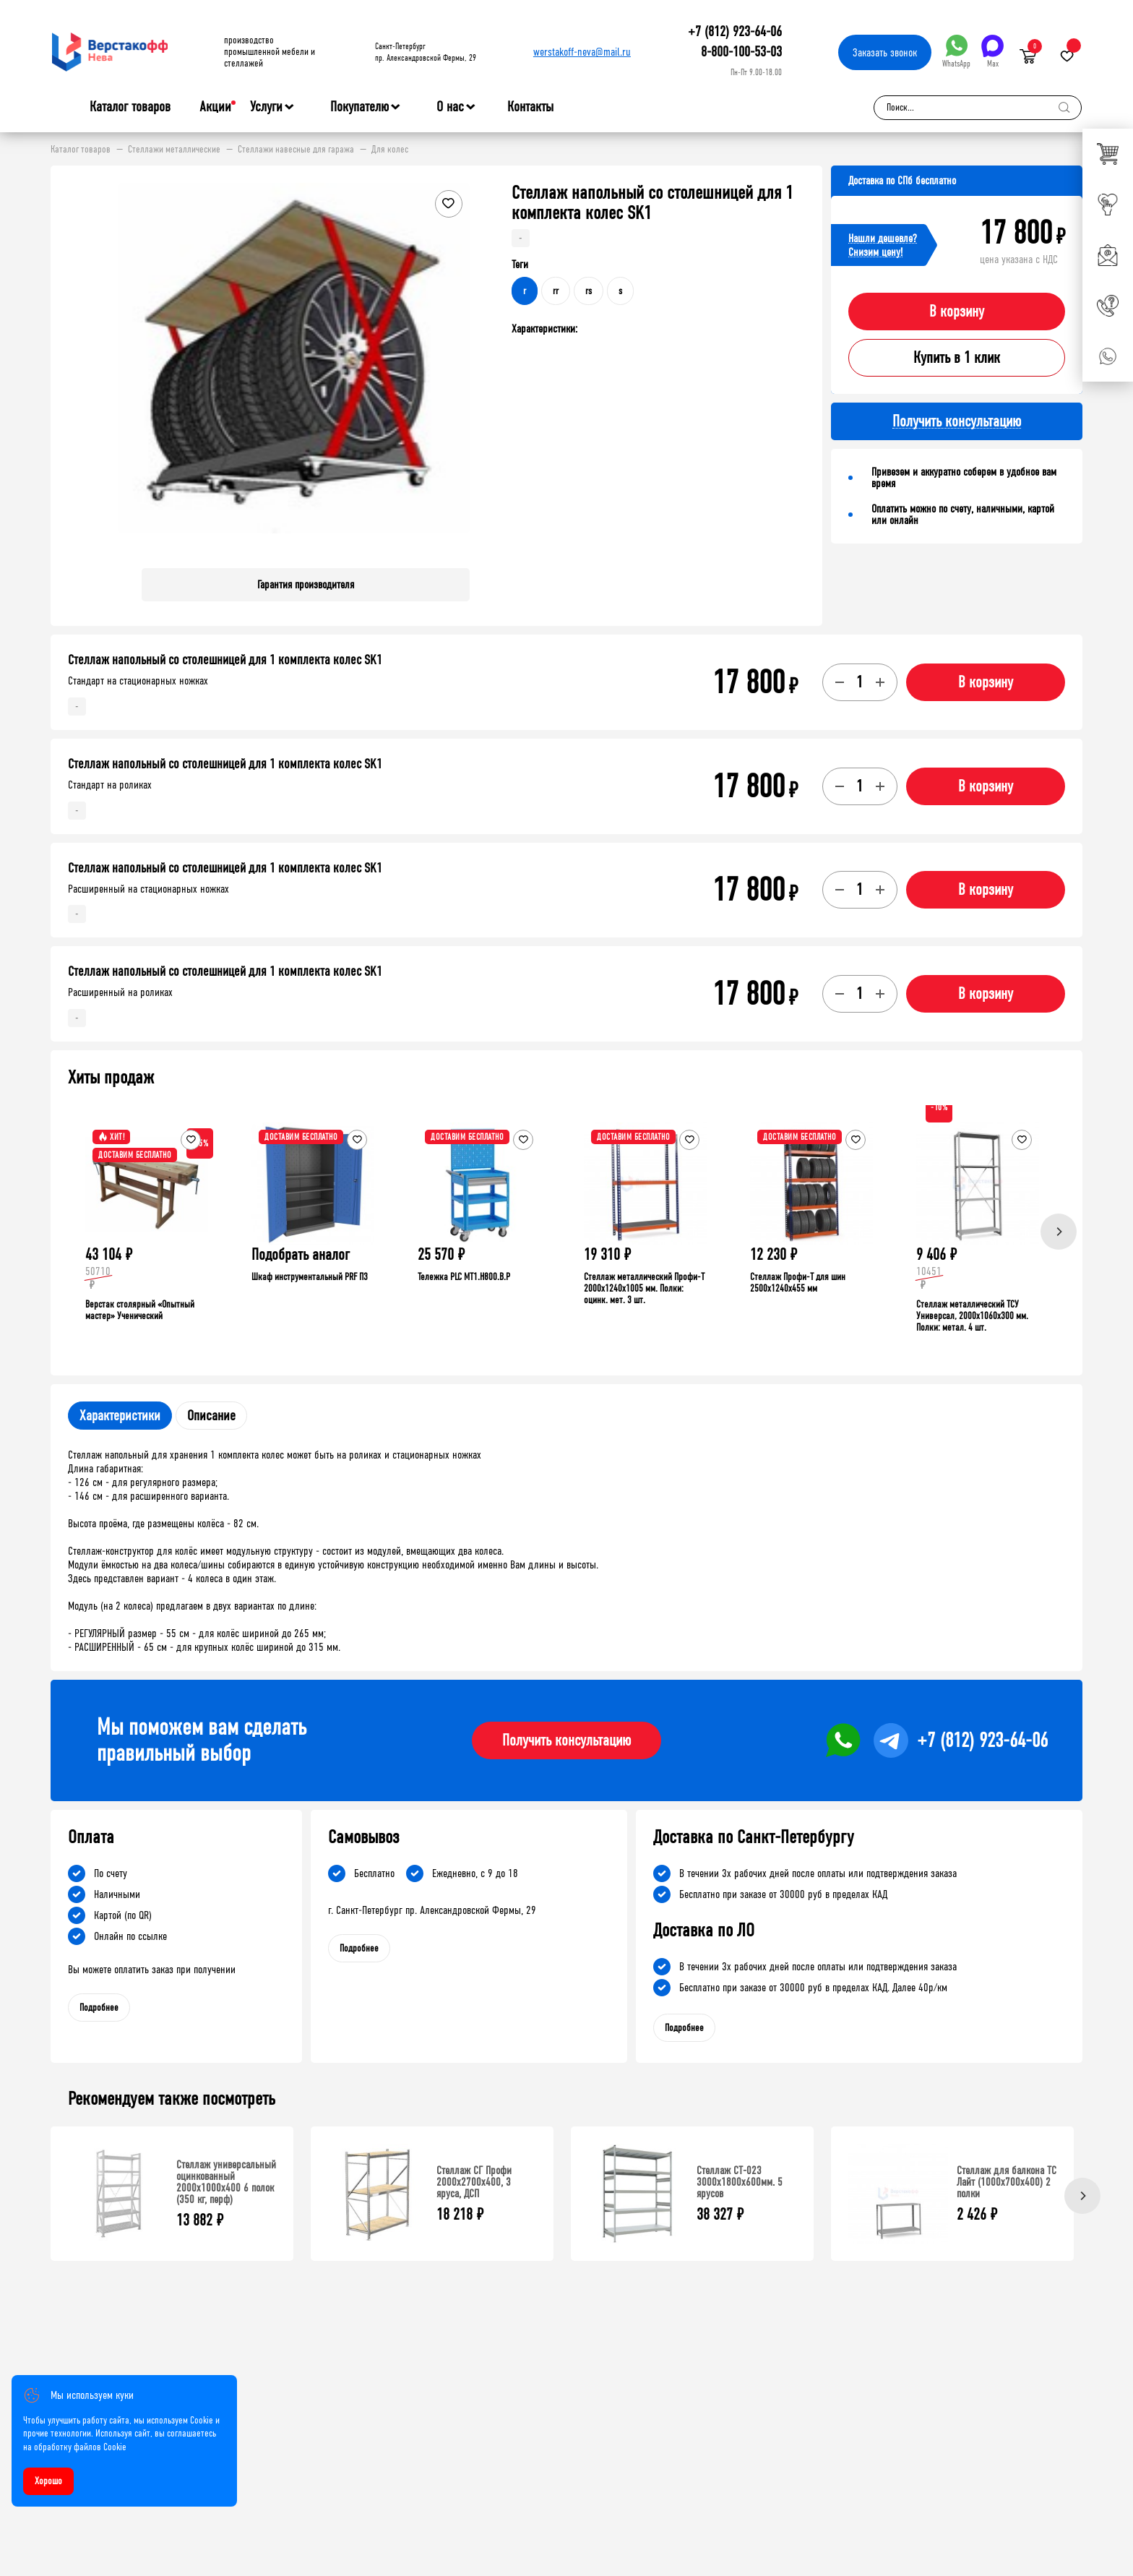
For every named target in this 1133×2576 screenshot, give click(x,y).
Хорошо (48, 2481)
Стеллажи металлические (174, 149)
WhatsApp (956, 52)
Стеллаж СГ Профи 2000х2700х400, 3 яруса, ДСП (474, 2181)
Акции (215, 107)
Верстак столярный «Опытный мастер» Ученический (139, 1310)
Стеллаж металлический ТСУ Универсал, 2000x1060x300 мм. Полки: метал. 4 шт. (972, 1316)
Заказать (885, 52)
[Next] (1059, 1232)
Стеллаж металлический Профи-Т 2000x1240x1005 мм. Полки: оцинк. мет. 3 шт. (644, 1288)
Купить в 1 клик (956, 357)
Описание (211, 1416)
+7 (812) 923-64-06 (735, 31)
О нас (450, 106)
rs (588, 291)
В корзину (956, 311)
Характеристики (119, 1416)
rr (556, 291)
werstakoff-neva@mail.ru (582, 52)
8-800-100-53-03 (741, 52)
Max (992, 52)
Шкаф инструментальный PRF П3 (309, 1277)
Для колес (389, 149)
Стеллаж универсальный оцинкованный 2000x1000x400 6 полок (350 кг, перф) (226, 2182)
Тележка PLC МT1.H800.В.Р (464, 1277)
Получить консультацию (566, 1740)
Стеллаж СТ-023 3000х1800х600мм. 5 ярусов (740, 2181)
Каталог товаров (130, 106)
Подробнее (99, 2007)
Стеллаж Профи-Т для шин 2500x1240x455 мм (797, 1283)
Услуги (266, 106)
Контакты (530, 107)
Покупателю (359, 106)
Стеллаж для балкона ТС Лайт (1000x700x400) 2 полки (1006, 2181)
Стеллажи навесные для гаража (296, 149)
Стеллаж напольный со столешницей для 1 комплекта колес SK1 (225, 660)
